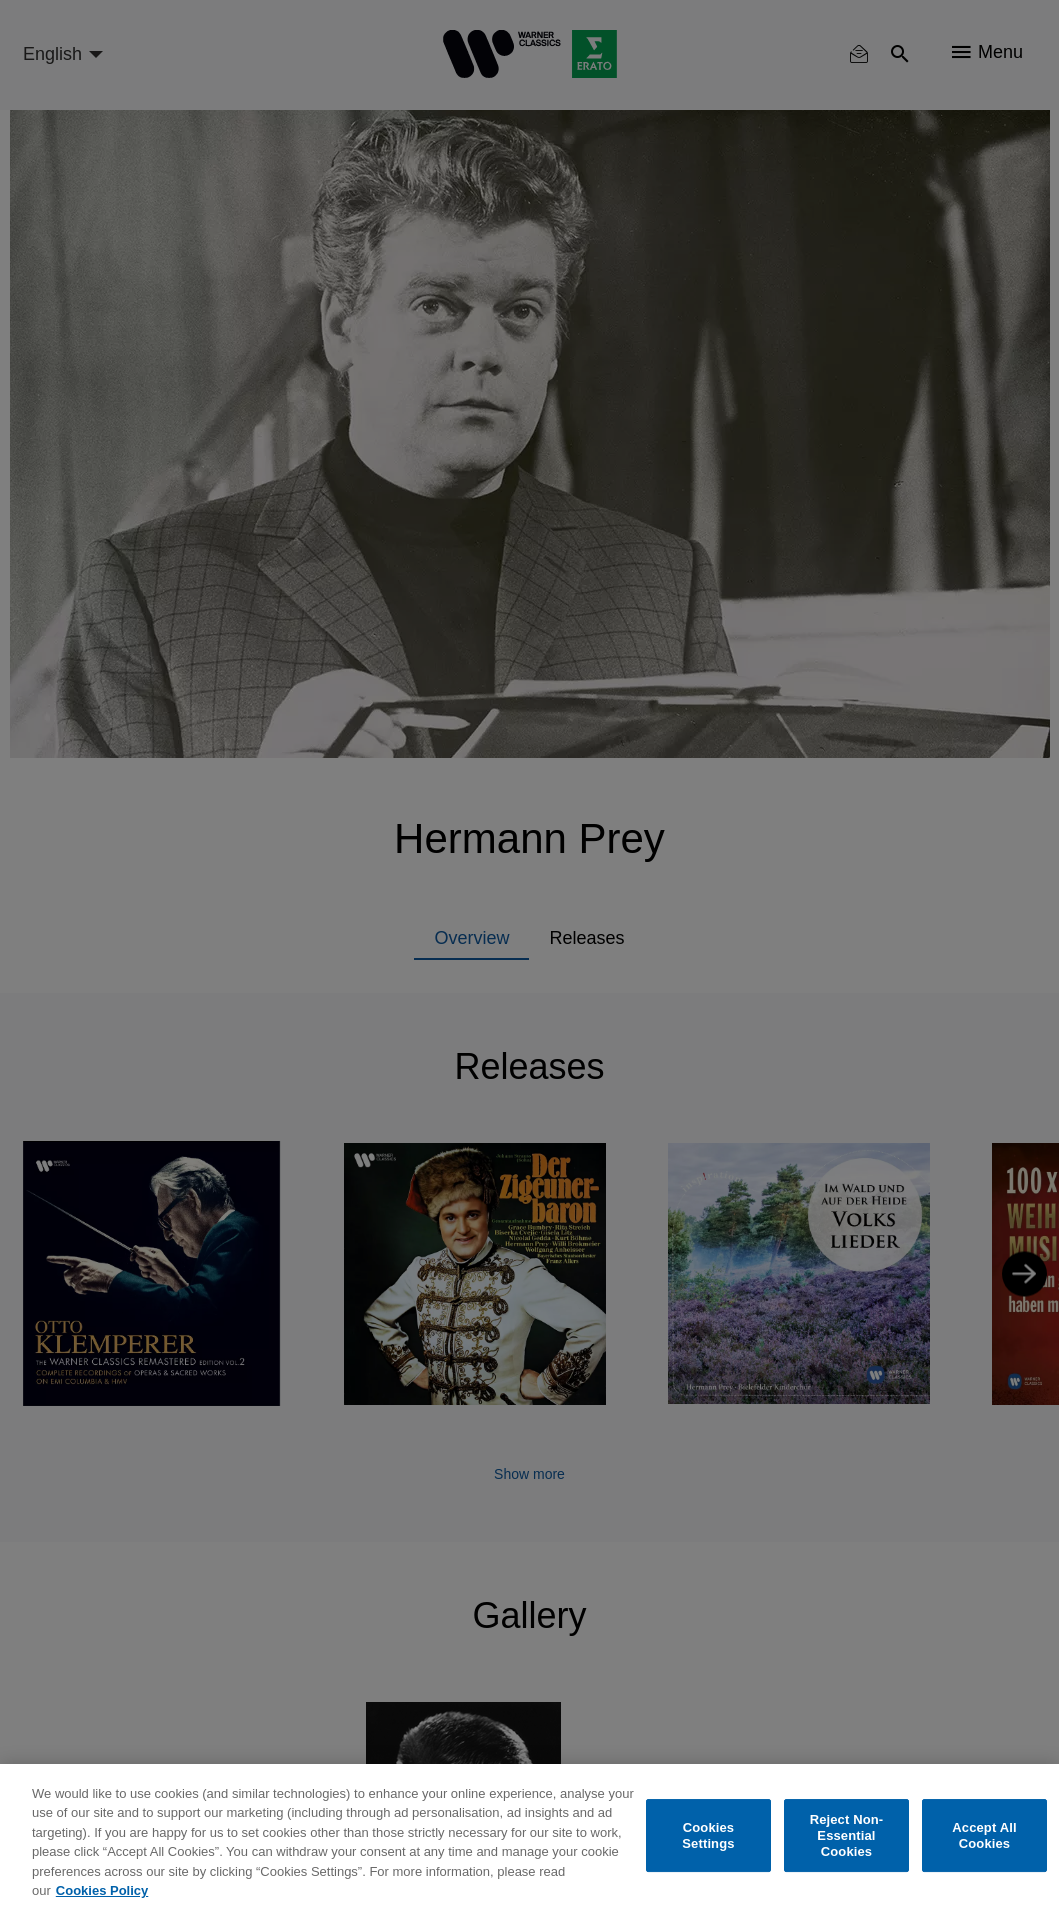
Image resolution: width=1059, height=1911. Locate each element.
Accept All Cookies (984, 1835)
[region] (529, 1837)
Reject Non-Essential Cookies (847, 1836)
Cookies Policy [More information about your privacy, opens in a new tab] (102, 1890)
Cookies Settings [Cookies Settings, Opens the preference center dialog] (708, 1835)
